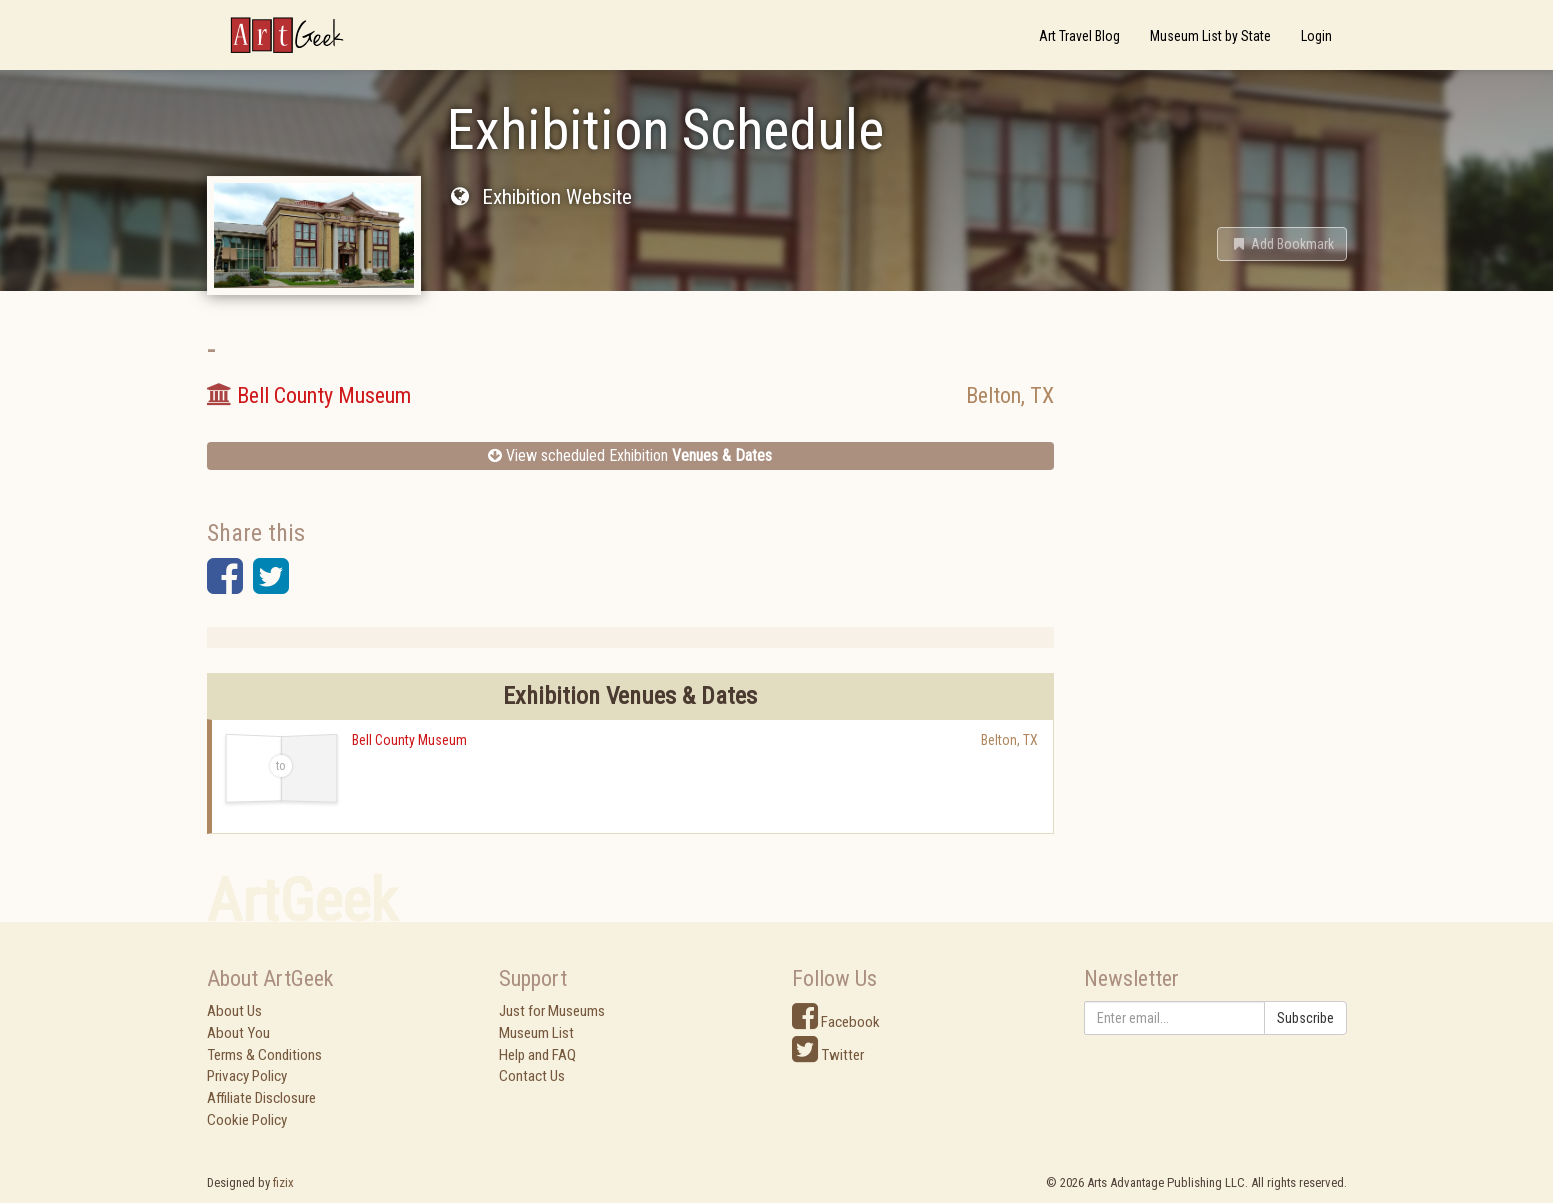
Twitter (828, 1055)
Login (1316, 36)
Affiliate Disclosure (261, 1098)
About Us (234, 1011)
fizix (283, 1182)
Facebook (836, 1022)
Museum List (536, 1033)
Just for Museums (552, 1011)
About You (238, 1033)
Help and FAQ (537, 1055)
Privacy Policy (247, 1076)
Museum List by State (1210, 36)
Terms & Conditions (264, 1055)
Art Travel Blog (1079, 36)
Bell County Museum (409, 740)
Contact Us (532, 1076)
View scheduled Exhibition (630, 455)
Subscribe (1305, 1018)
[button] (1282, 244)
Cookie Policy (247, 1120)
